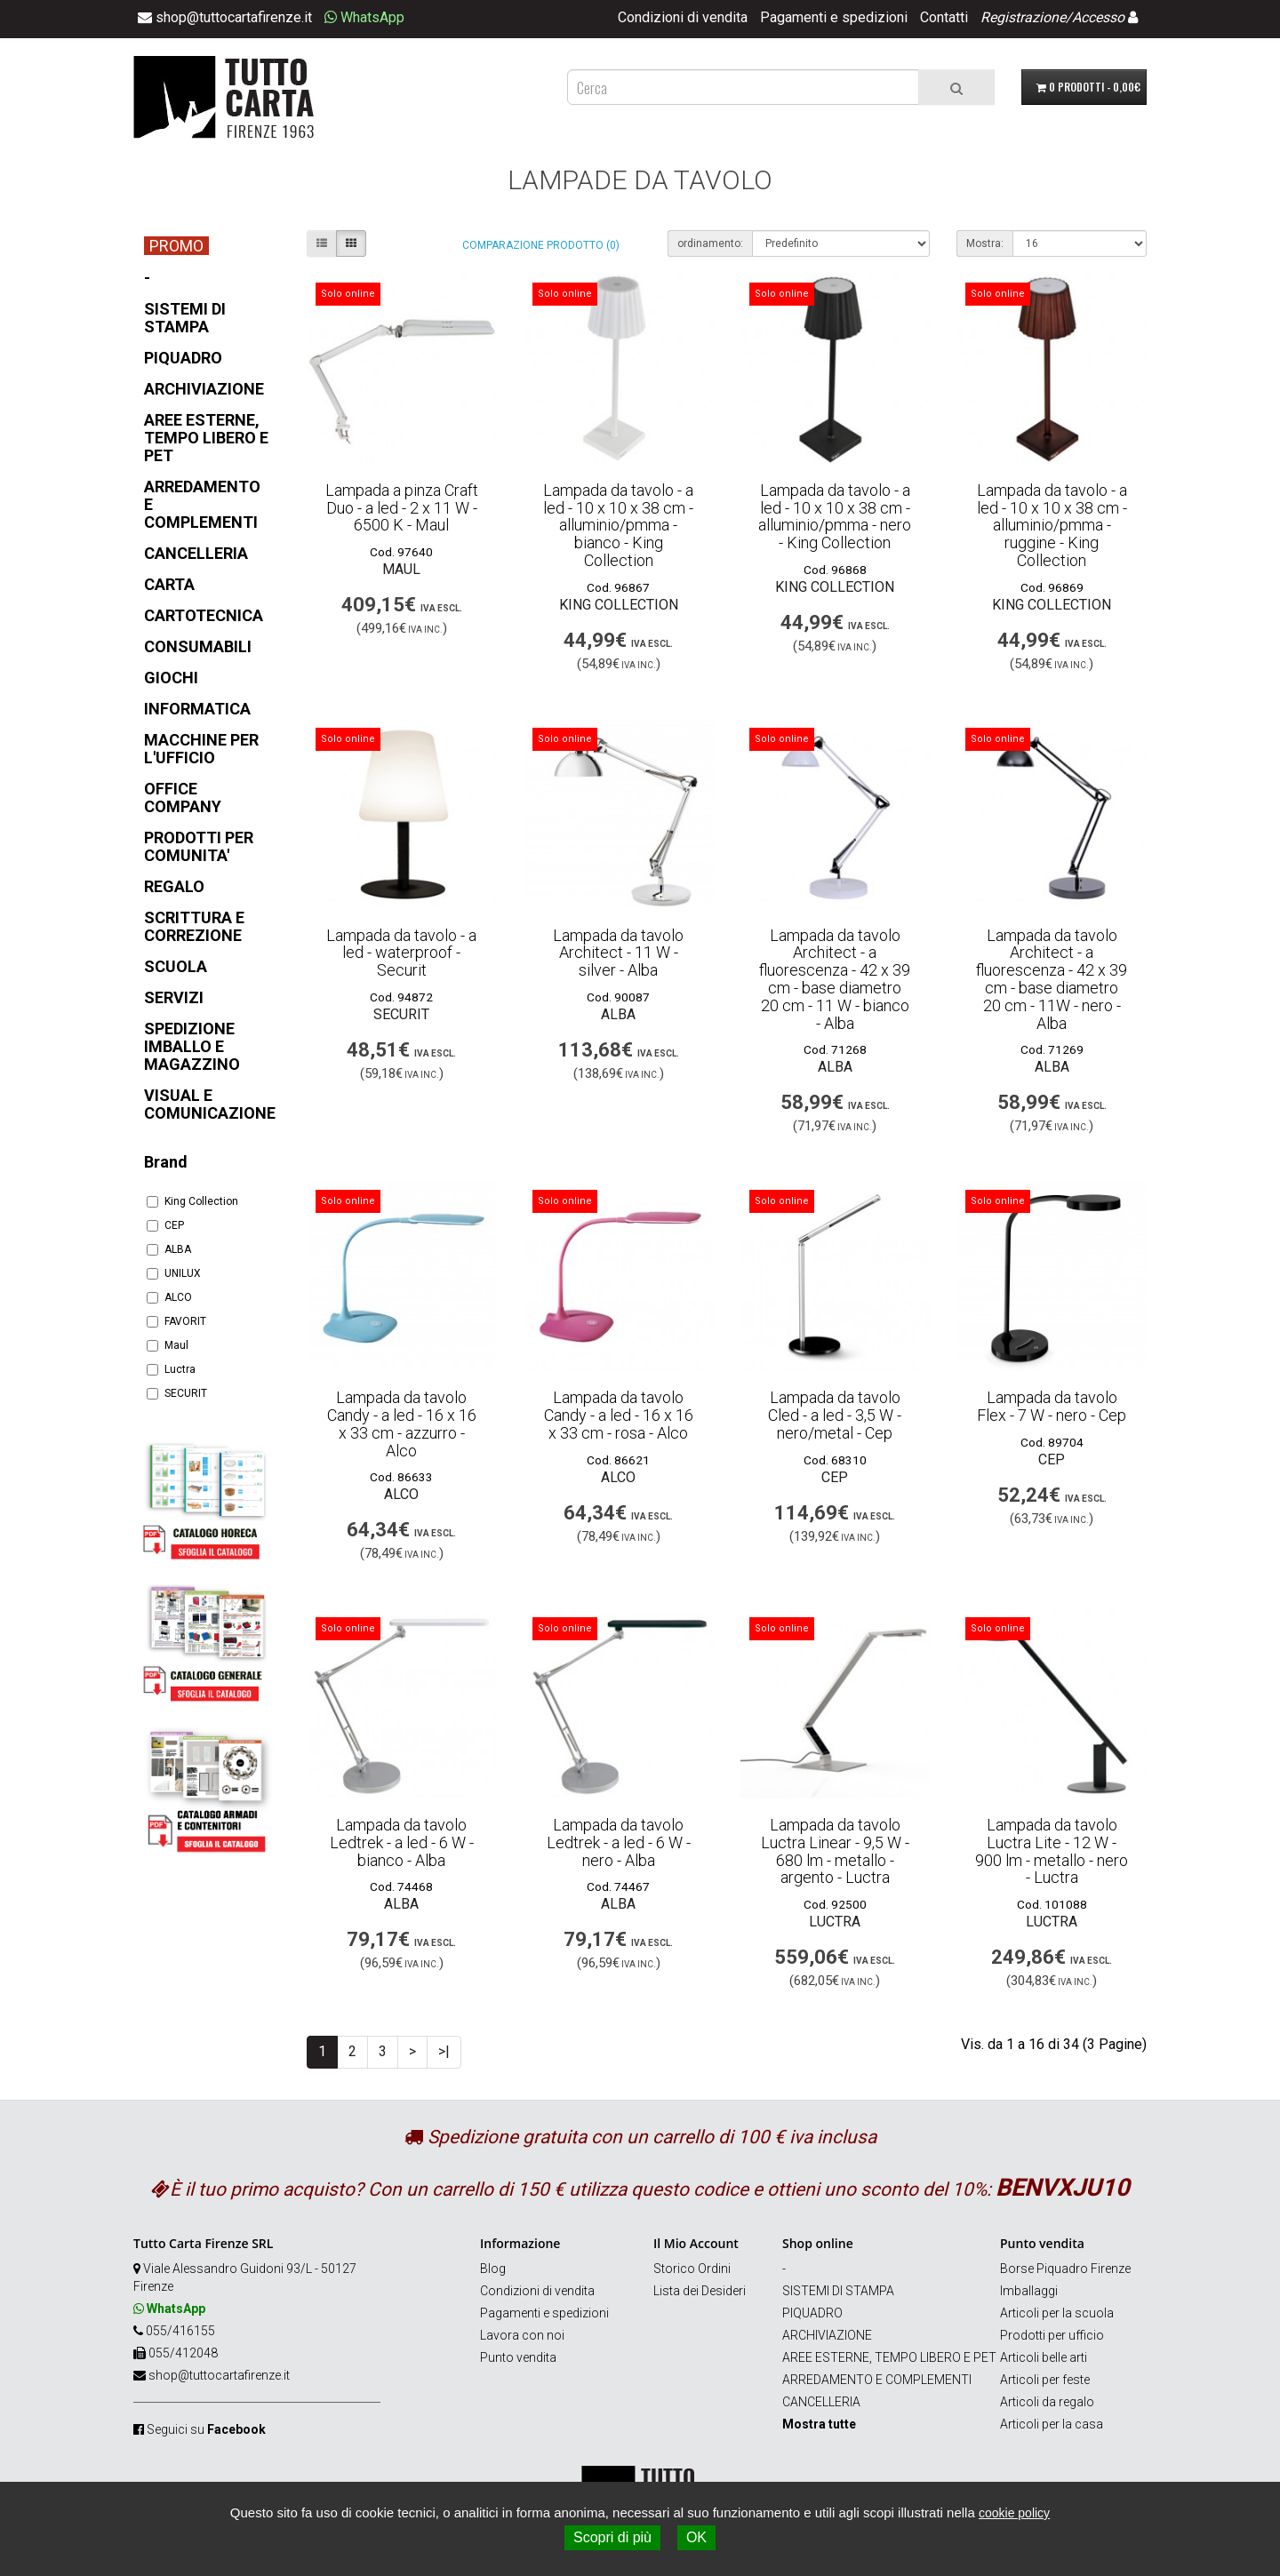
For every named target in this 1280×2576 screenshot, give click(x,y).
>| (444, 2051)
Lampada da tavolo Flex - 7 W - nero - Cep (1051, 1406)
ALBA (169, 1249)
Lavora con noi (522, 2335)
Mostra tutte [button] (819, 2424)
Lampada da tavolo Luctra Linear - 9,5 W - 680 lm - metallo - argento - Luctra (835, 1850)
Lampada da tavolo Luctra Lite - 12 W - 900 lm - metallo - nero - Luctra (1051, 1850)
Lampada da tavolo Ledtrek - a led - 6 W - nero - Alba (619, 1842)
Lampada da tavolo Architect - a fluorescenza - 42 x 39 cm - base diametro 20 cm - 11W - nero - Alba (1051, 979)
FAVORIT (176, 1321)
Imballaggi (1029, 2291)
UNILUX (174, 1273)
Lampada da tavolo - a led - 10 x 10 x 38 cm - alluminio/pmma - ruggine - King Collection (1052, 525)
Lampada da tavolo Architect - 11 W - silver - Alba (618, 953)
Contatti (944, 17)
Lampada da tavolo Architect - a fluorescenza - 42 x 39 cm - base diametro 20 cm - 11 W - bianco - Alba (834, 979)
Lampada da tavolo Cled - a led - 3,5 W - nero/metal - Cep (834, 1415)
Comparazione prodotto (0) (541, 245)
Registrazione (1023, 17)
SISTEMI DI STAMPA (838, 2291)
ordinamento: (710, 243)
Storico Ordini (692, 2268)
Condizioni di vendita (683, 17)
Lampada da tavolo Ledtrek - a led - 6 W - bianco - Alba (402, 1842)
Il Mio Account (696, 2243)
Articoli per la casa (1051, 2424)
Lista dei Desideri (699, 2291)
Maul (167, 1345)
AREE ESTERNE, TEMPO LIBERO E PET (889, 2357)
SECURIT (177, 1393)
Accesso (1098, 17)
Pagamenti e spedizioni (834, 17)
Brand (166, 1161)
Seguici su (206, 2429)
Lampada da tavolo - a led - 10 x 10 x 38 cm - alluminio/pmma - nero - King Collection (834, 516)
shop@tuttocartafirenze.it (219, 2375)
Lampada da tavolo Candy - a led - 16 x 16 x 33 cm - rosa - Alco (618, 1415)
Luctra (171, 1369)
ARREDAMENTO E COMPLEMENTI (877, 2380)
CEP (165, 1225)
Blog (493, 2268)
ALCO (169, 1297)
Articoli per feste (1045, 2380)
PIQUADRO (812, 2313)
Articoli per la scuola (1057, 2313)
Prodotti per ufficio (1052, 2335)
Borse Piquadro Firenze (1065, 2268)
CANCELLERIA (821, 2402)
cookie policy (1014, 2513)
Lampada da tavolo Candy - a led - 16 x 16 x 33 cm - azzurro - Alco (401, 1423)
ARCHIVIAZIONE (827, 2335)
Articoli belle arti (1043, 2357)
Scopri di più (612, 2537)
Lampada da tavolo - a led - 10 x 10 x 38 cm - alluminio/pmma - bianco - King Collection (618, 525)
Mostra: (985, 243)
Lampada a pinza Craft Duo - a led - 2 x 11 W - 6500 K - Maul (401, 508)
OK (696, 2537)
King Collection (192, 1201)
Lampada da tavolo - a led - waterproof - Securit (401, 953)
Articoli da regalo (1047, 2402)
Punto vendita (518, 2357)
